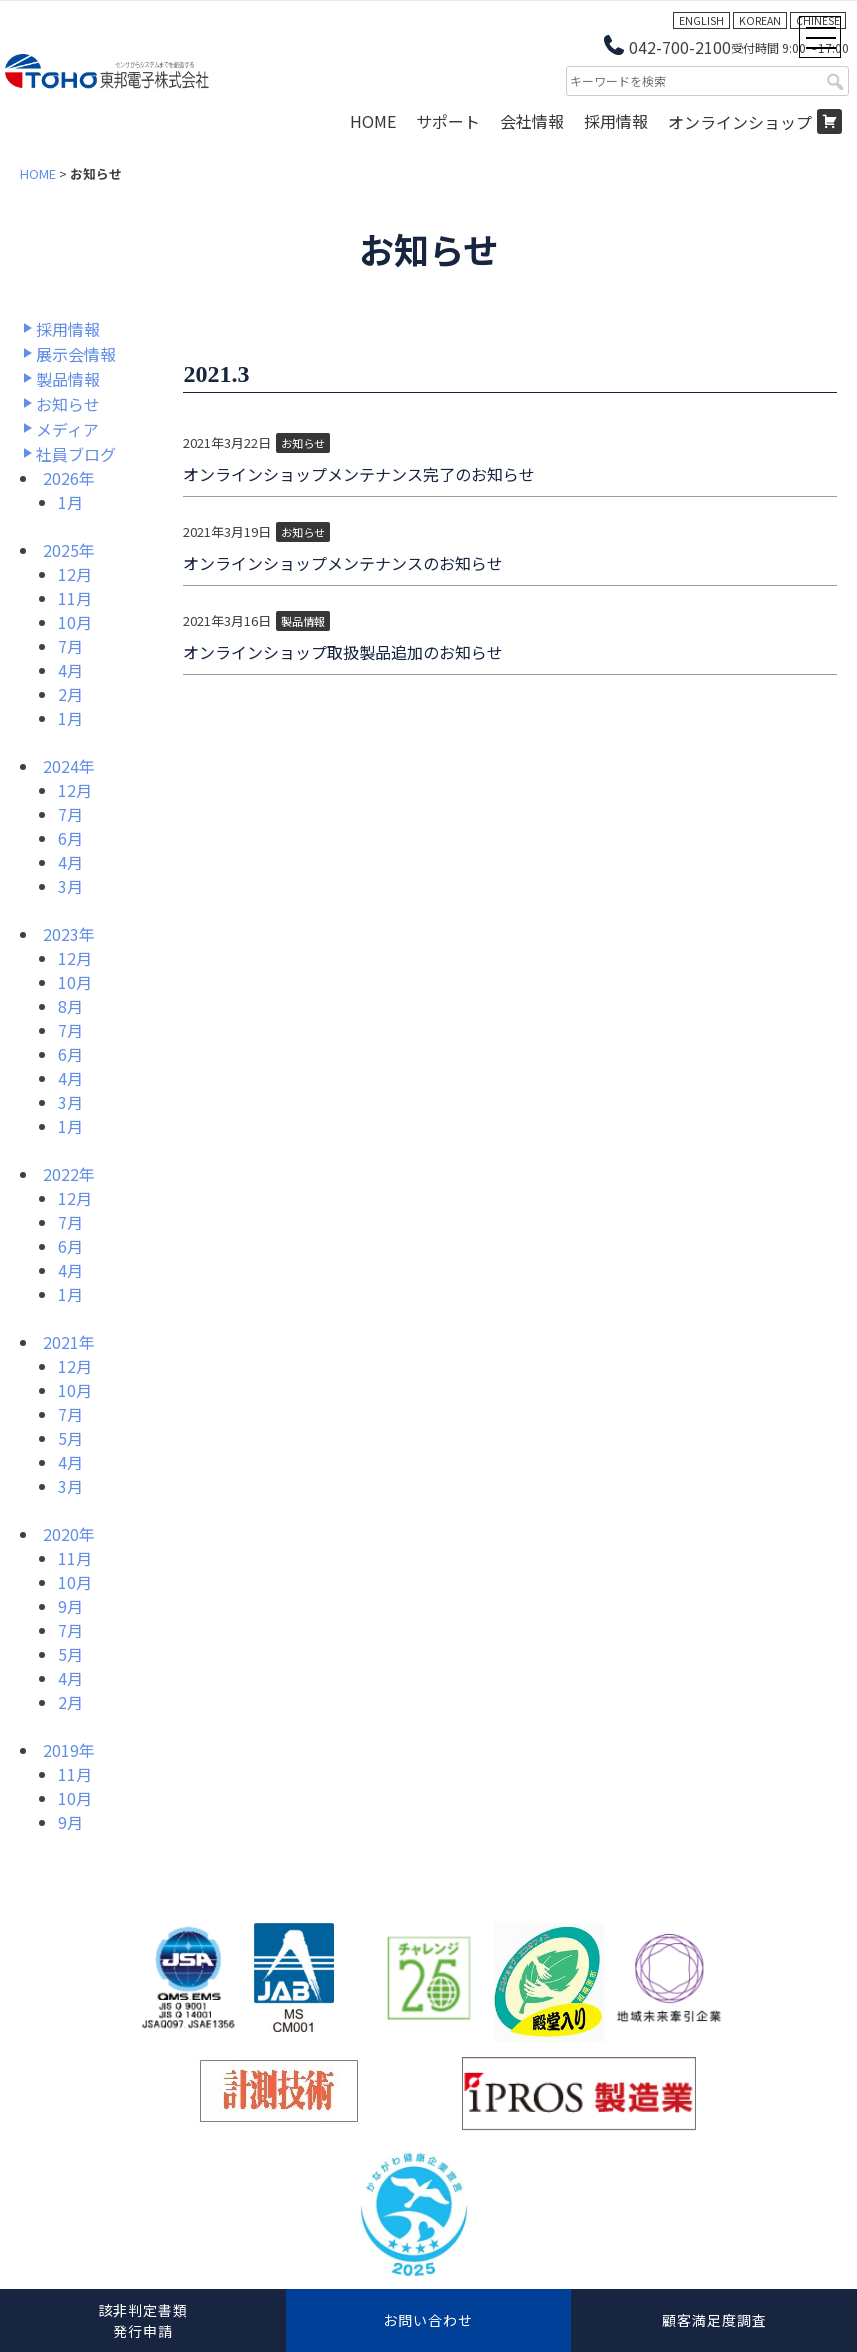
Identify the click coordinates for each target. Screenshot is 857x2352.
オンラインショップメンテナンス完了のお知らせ (359, 474)
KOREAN (760, 20)
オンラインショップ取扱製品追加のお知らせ (343, 652)
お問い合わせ (428, 2320)
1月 (70, 502)
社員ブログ (76, 454)
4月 (70, 670)
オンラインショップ (740, 122)
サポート (448, 121)
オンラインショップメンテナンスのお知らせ (343, 563)
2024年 (69, 766)
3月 (70, 886)
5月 (70, 1438)
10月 (75, 622)
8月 (70, 1006)
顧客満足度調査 (714, 2320)
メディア (67, 429)
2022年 (69, 1174)
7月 (70, 646)
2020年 (69, 1534)
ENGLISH (701, 20)
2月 (70, 694)
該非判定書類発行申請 (143, 2320)
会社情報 (532, 121)
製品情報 (68, 379)
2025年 (69, 550)
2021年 (69, 1342)
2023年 (69, 934)
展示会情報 (76, 354)
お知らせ (68, 404)
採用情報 (616, 121)
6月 (70, 838)
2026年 (69, 478)
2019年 (69, 1750)
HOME (373, 121)
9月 (70, 1606)
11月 (75, 598)
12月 (75, 574)
